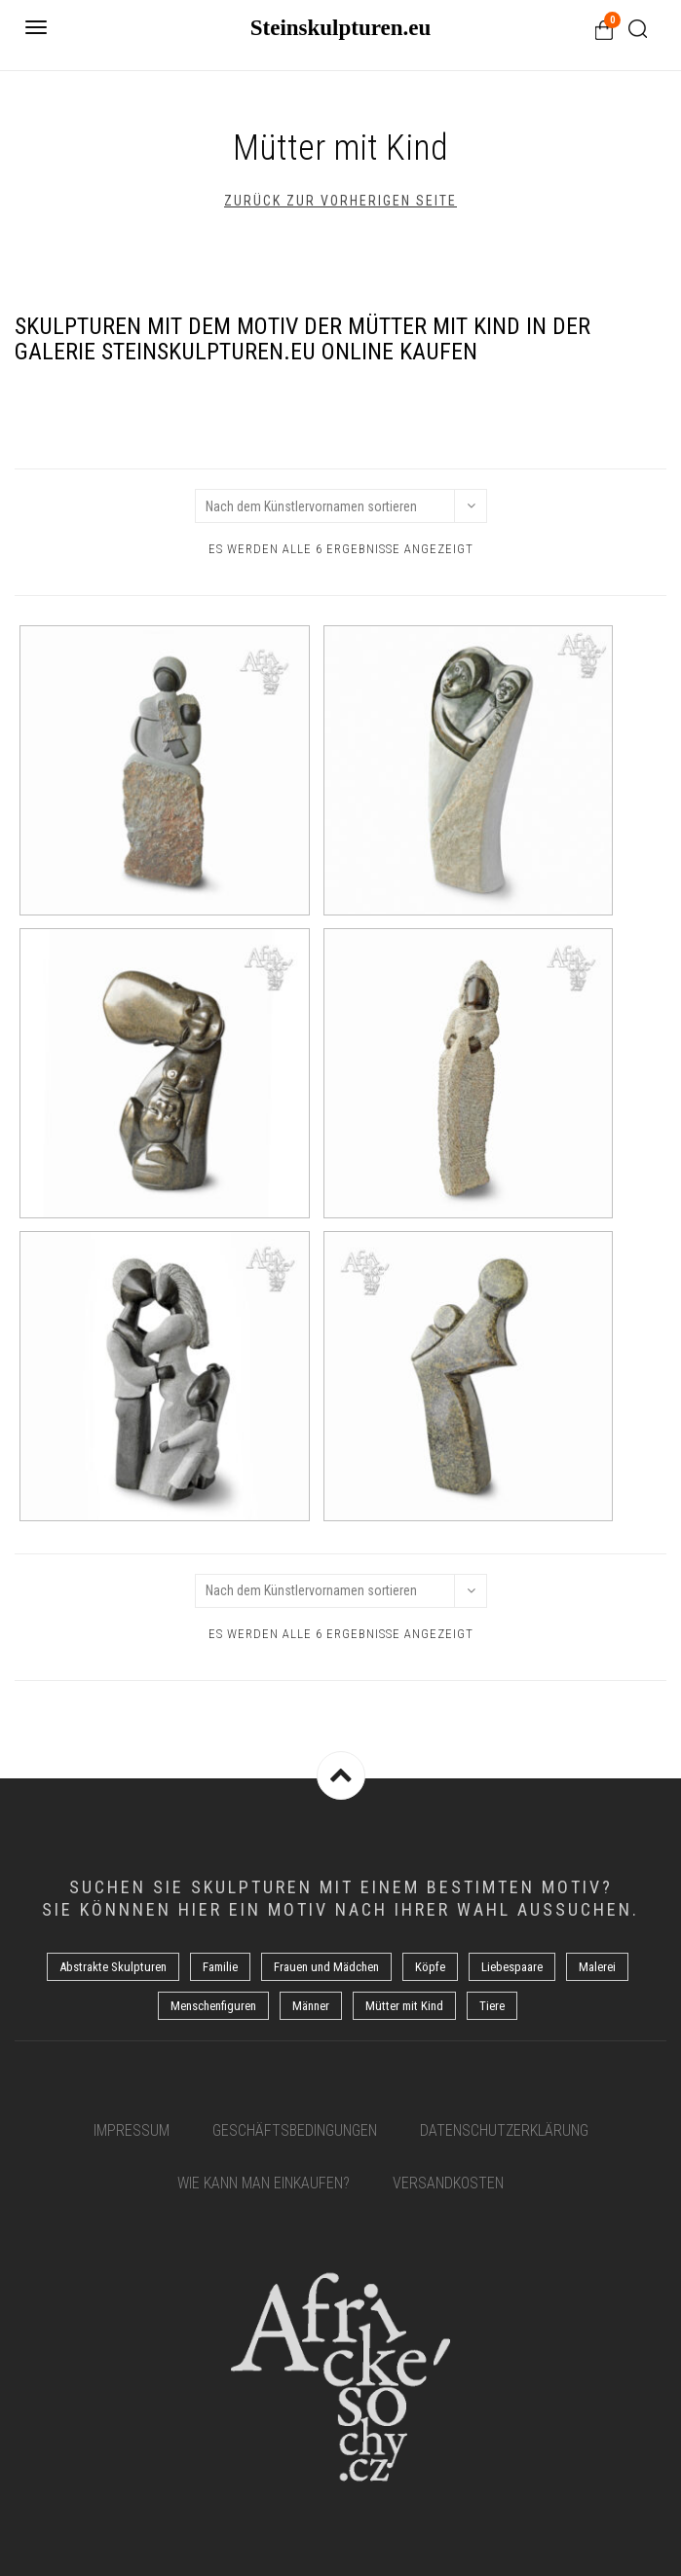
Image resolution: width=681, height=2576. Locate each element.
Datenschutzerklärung (504, 2130)
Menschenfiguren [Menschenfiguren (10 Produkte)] (213, 2005)
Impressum (132, 2130)
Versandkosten (448, 2183)
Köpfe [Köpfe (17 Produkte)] (430, 1967)
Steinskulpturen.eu (341, 28)
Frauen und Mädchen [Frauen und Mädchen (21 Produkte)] (326, 1967)
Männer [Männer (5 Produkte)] (310, 2005)
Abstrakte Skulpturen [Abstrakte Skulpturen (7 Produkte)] (113, 1967)
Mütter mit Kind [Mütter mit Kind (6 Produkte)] (404, 2005)
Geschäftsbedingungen (294, 2130)
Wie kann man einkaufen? (263, 2183)
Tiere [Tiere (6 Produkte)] (492, 2005)
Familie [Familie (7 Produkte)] (220, 1967)
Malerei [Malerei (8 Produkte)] (597, 1967)
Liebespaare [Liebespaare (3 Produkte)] (512, 1967)
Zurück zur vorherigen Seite (340, 200)
